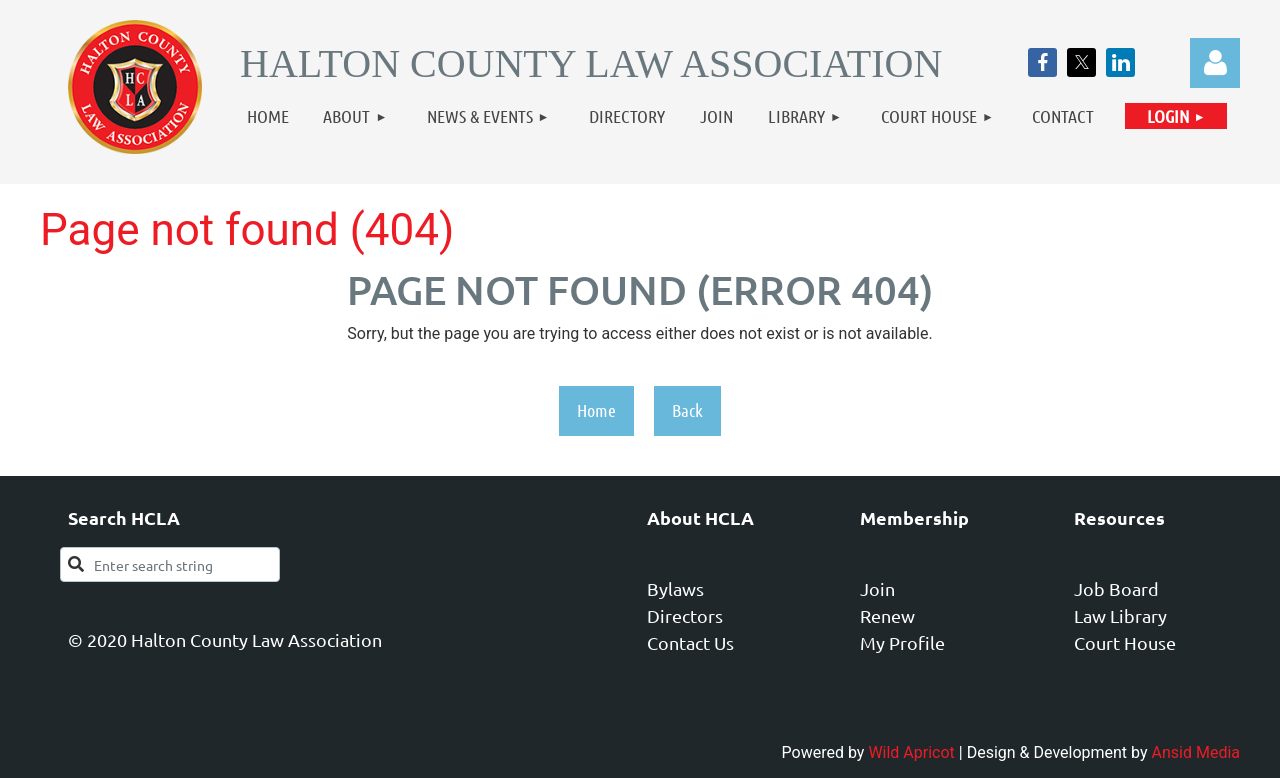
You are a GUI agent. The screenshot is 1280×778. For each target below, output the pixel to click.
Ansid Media (1196, 752)
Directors (685, 615)
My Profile (902, 642)
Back (687, 410)
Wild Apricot (911, 752)
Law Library (1120, 615)
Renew (887, 615)
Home (596, 410)
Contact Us (690, 642)
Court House (1125, 642)
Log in (1215, 63)
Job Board (1116, 588)
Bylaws (675, 588)
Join (877, 588)
